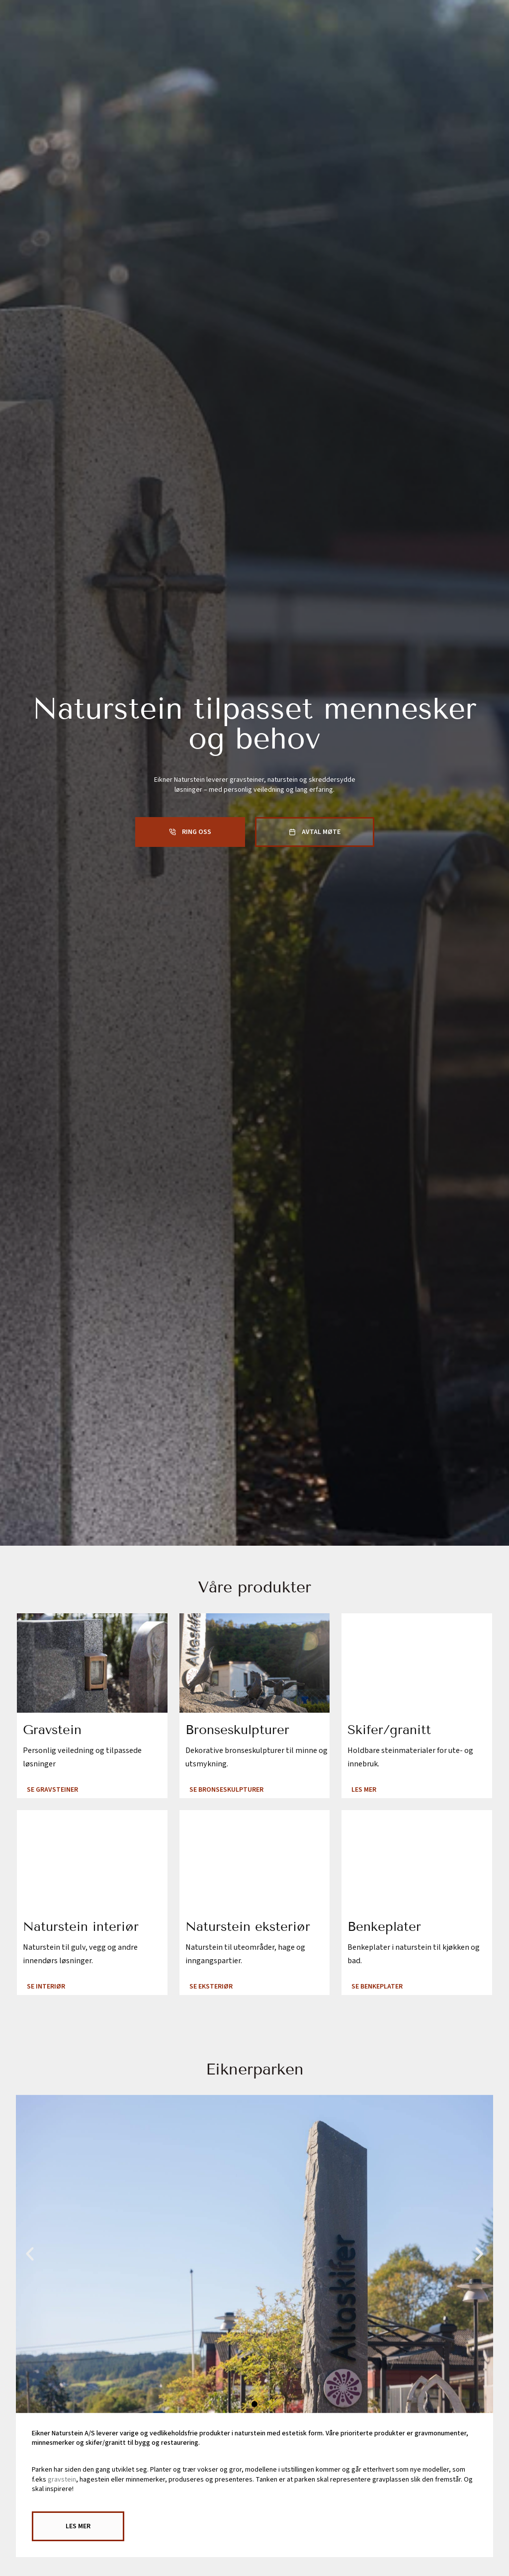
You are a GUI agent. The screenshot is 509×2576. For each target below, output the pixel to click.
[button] (30, 2247)
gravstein (62, 2474)
